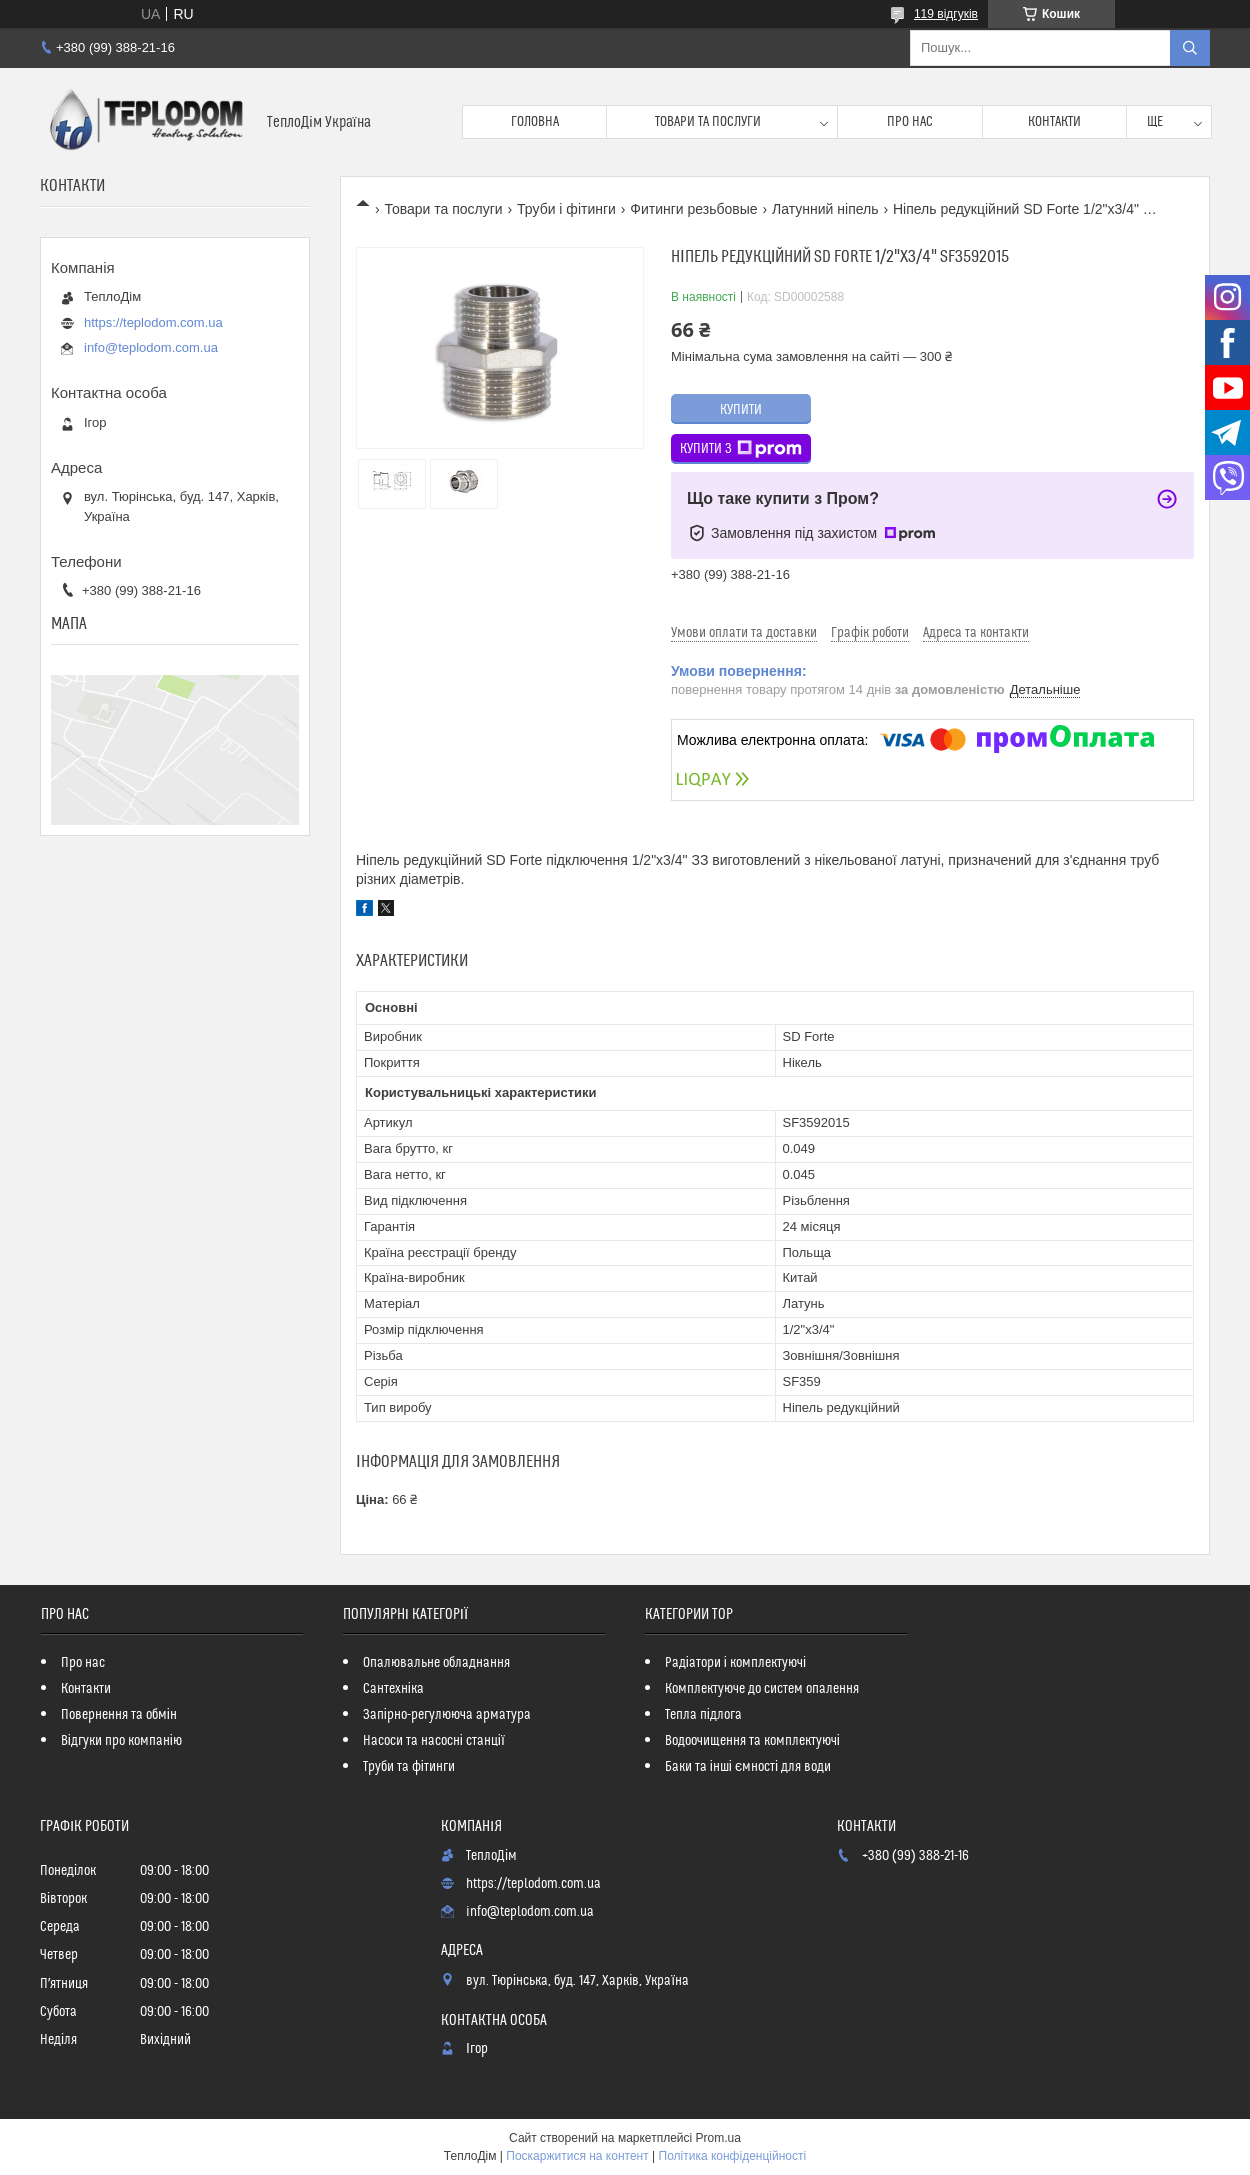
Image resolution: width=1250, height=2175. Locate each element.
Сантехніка (393, 1689)
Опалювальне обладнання (436, 1663)
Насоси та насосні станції (434, 1741)
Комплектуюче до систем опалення (762, 1689)
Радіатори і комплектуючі (735, 1663)
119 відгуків (946, 14)
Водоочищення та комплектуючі (752, 1741)
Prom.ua (718, 2138)
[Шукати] (1190, 48)
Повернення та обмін (119, 1715)
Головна (535, 122)
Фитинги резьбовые (693, 209)
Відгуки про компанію (121, 1741)
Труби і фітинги (566, 209)
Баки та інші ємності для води (748, 1767)
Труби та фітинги (409, 1767)
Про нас (910, 122)
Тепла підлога (703, 1715)
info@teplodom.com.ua (151, 347)
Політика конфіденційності (733, 2156)
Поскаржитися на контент (577, 2156)
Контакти (1054, 122)
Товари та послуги (708, 122)
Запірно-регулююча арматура (447, 1715)
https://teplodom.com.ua (153, 322)
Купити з (741, 449)
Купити (741, 410)
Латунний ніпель (825, 209)
